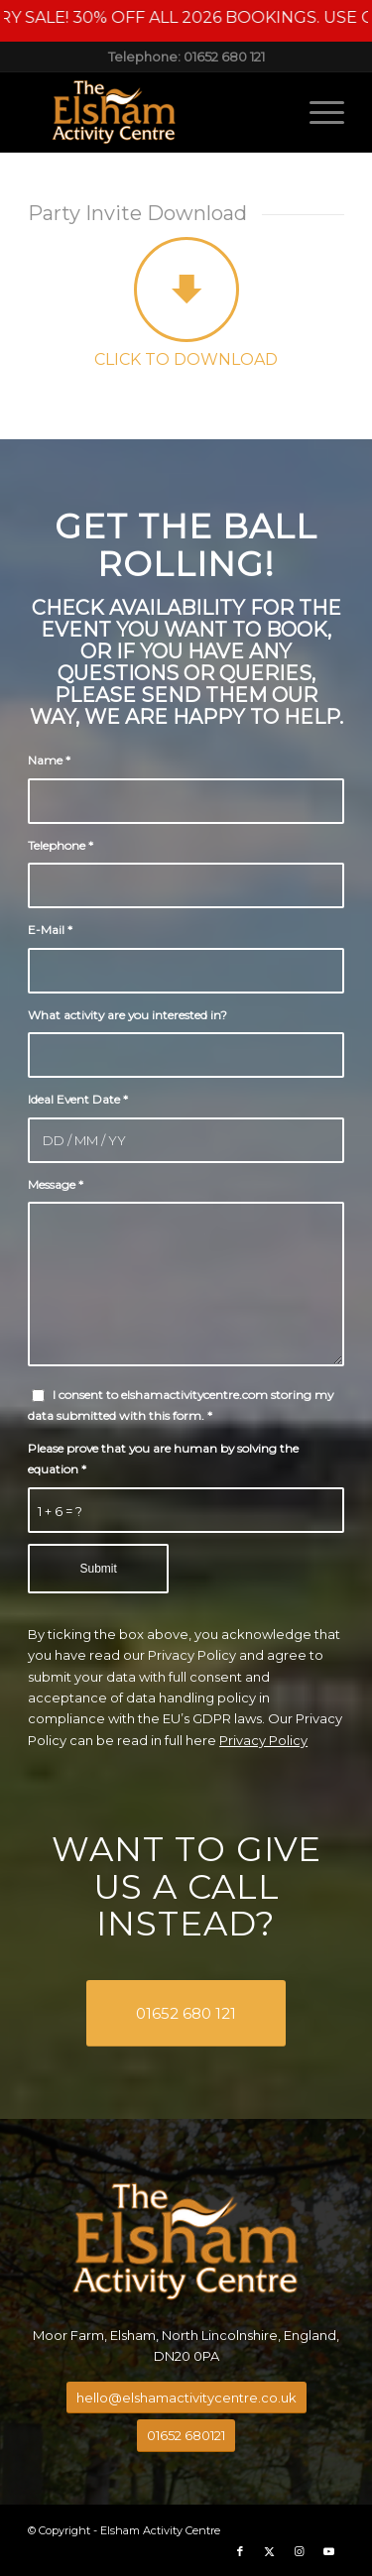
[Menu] (317, 112)
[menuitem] (317, 112)
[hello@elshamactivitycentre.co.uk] (186, 2398)
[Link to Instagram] (299, 2551)
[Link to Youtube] (329, 2551)
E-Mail (50, 929)
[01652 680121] (186, 2435)
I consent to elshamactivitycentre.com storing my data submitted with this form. (180, 1405)
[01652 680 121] (186, 2013)
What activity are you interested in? (127, 1014)
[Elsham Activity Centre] (154, 112)
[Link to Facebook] (240, 2551)
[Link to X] (270, 2551)
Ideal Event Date (78, 1099)
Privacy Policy (263, 1740)
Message (55, 1184)
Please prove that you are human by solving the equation (163, 1458)
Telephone (60, 845)
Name (49, 760)
